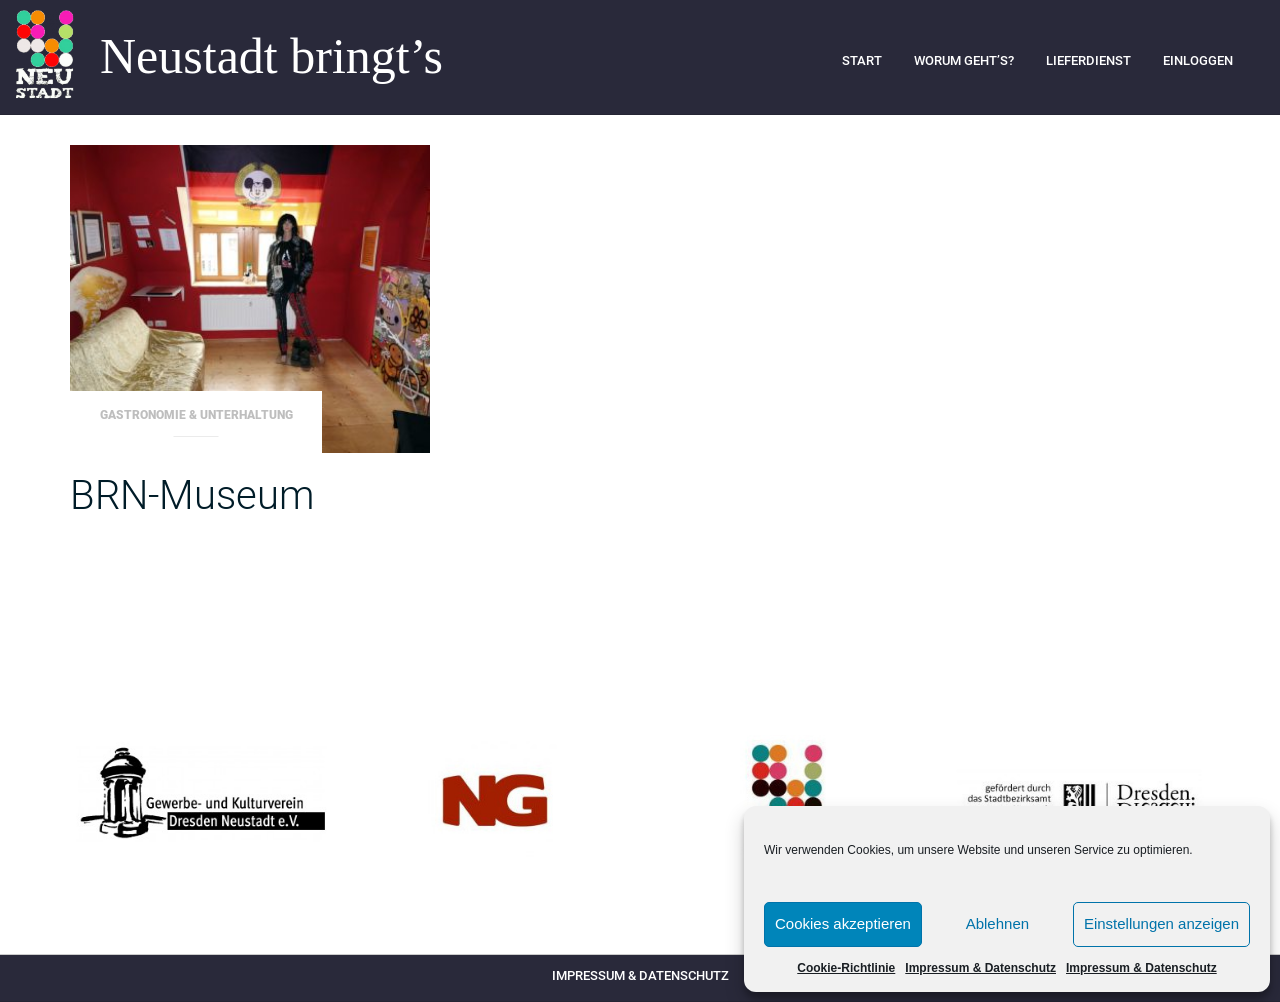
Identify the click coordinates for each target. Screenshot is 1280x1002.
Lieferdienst (1088, 60)
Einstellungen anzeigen (1161, 923)
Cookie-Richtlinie (846, 968)
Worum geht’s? (964, 60)
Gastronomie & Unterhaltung (196, 415)
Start (862, 60)
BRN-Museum (192, 495)
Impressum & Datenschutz (980, 968)
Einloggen (1198, 60)
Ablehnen (997, 923)
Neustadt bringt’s (271, 57)
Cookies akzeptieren (843, 923)
